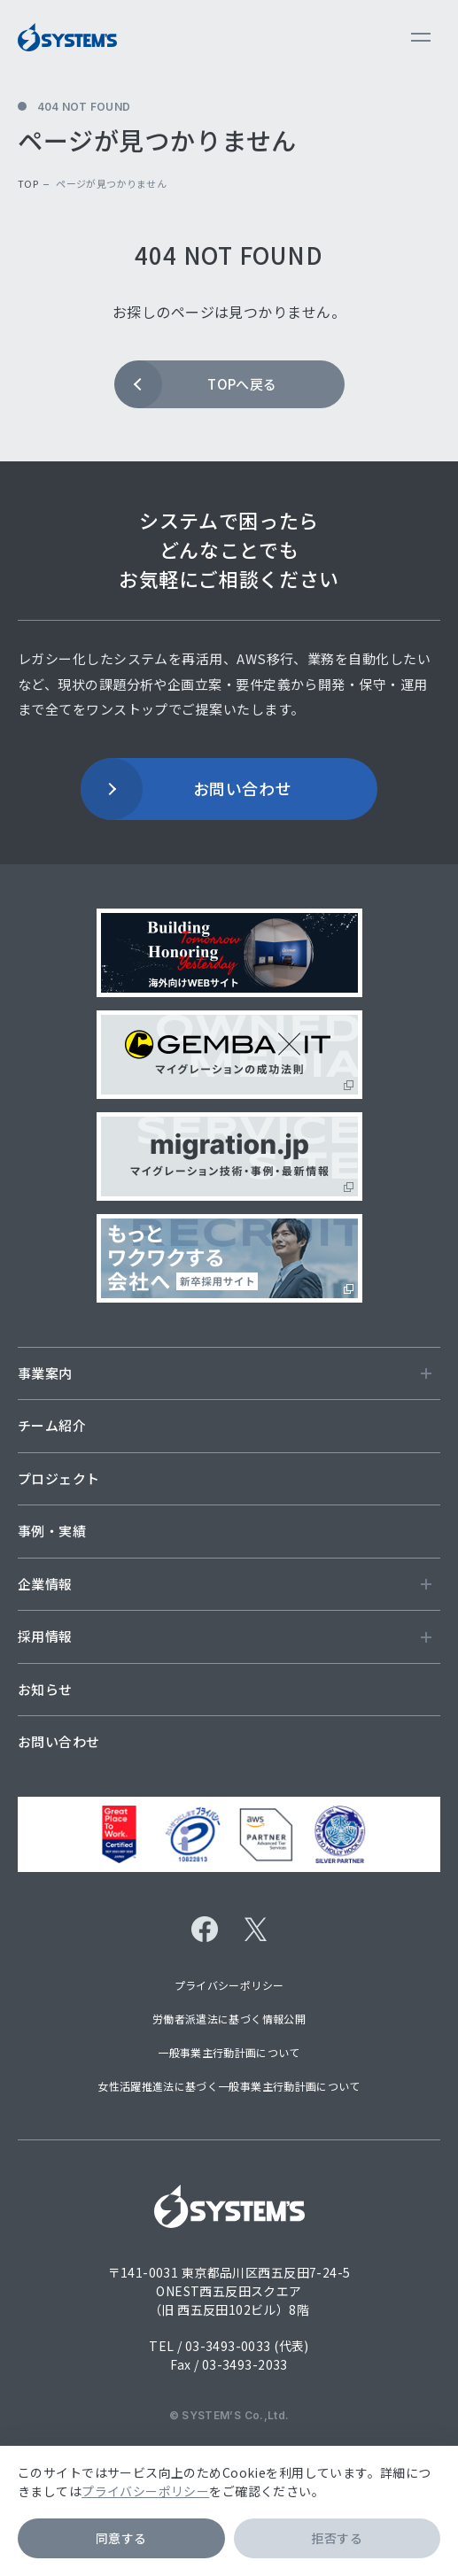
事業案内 (224, 1373)
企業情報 (224, 1583)
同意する (121, 2538)
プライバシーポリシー (145, 2491)
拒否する (336, 2538)
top (28, 183)
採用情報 (224, 1636)
